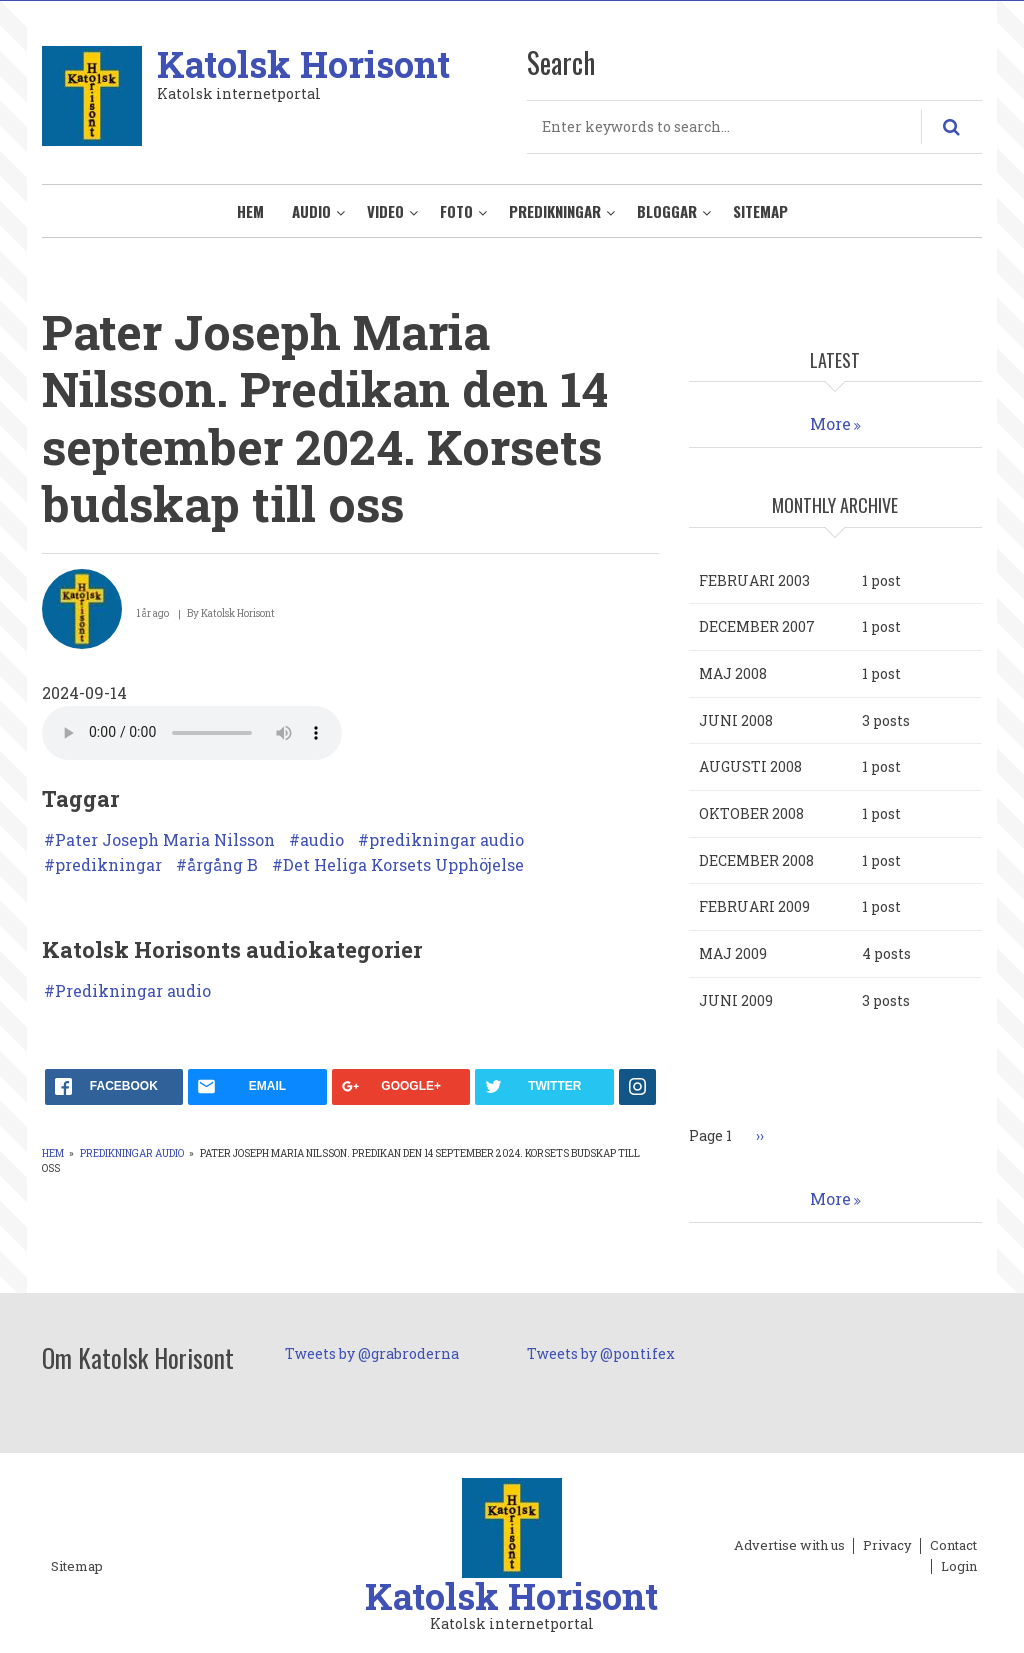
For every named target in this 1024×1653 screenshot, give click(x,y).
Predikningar (555, 211)
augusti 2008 (750, 766)
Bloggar (667, 211)
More (830, 423)
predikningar (108, 865)
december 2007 (757, 626)
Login (959, 1567)
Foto (456, 211)
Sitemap (760, 211)
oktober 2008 (751, 813)
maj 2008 (733, 673)
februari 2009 (754, 906)
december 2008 (756, 860)
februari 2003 (754, 580)
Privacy (887, 1546)
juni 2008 (736, 720)
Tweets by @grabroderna (372, 1353)
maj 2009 (733, 953)
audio (322, 840)
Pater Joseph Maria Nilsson (165, 840)
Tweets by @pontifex (601, 1353)
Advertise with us (789, 1546)
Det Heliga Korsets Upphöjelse (403, 865)
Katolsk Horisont (303, 64)
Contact (953, 1546)
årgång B (222, 865)
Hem (250, 211)
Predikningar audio (133, 991)
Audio (311, 211)
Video (385, 211)
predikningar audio (446, 840)
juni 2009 (736, 1000)
